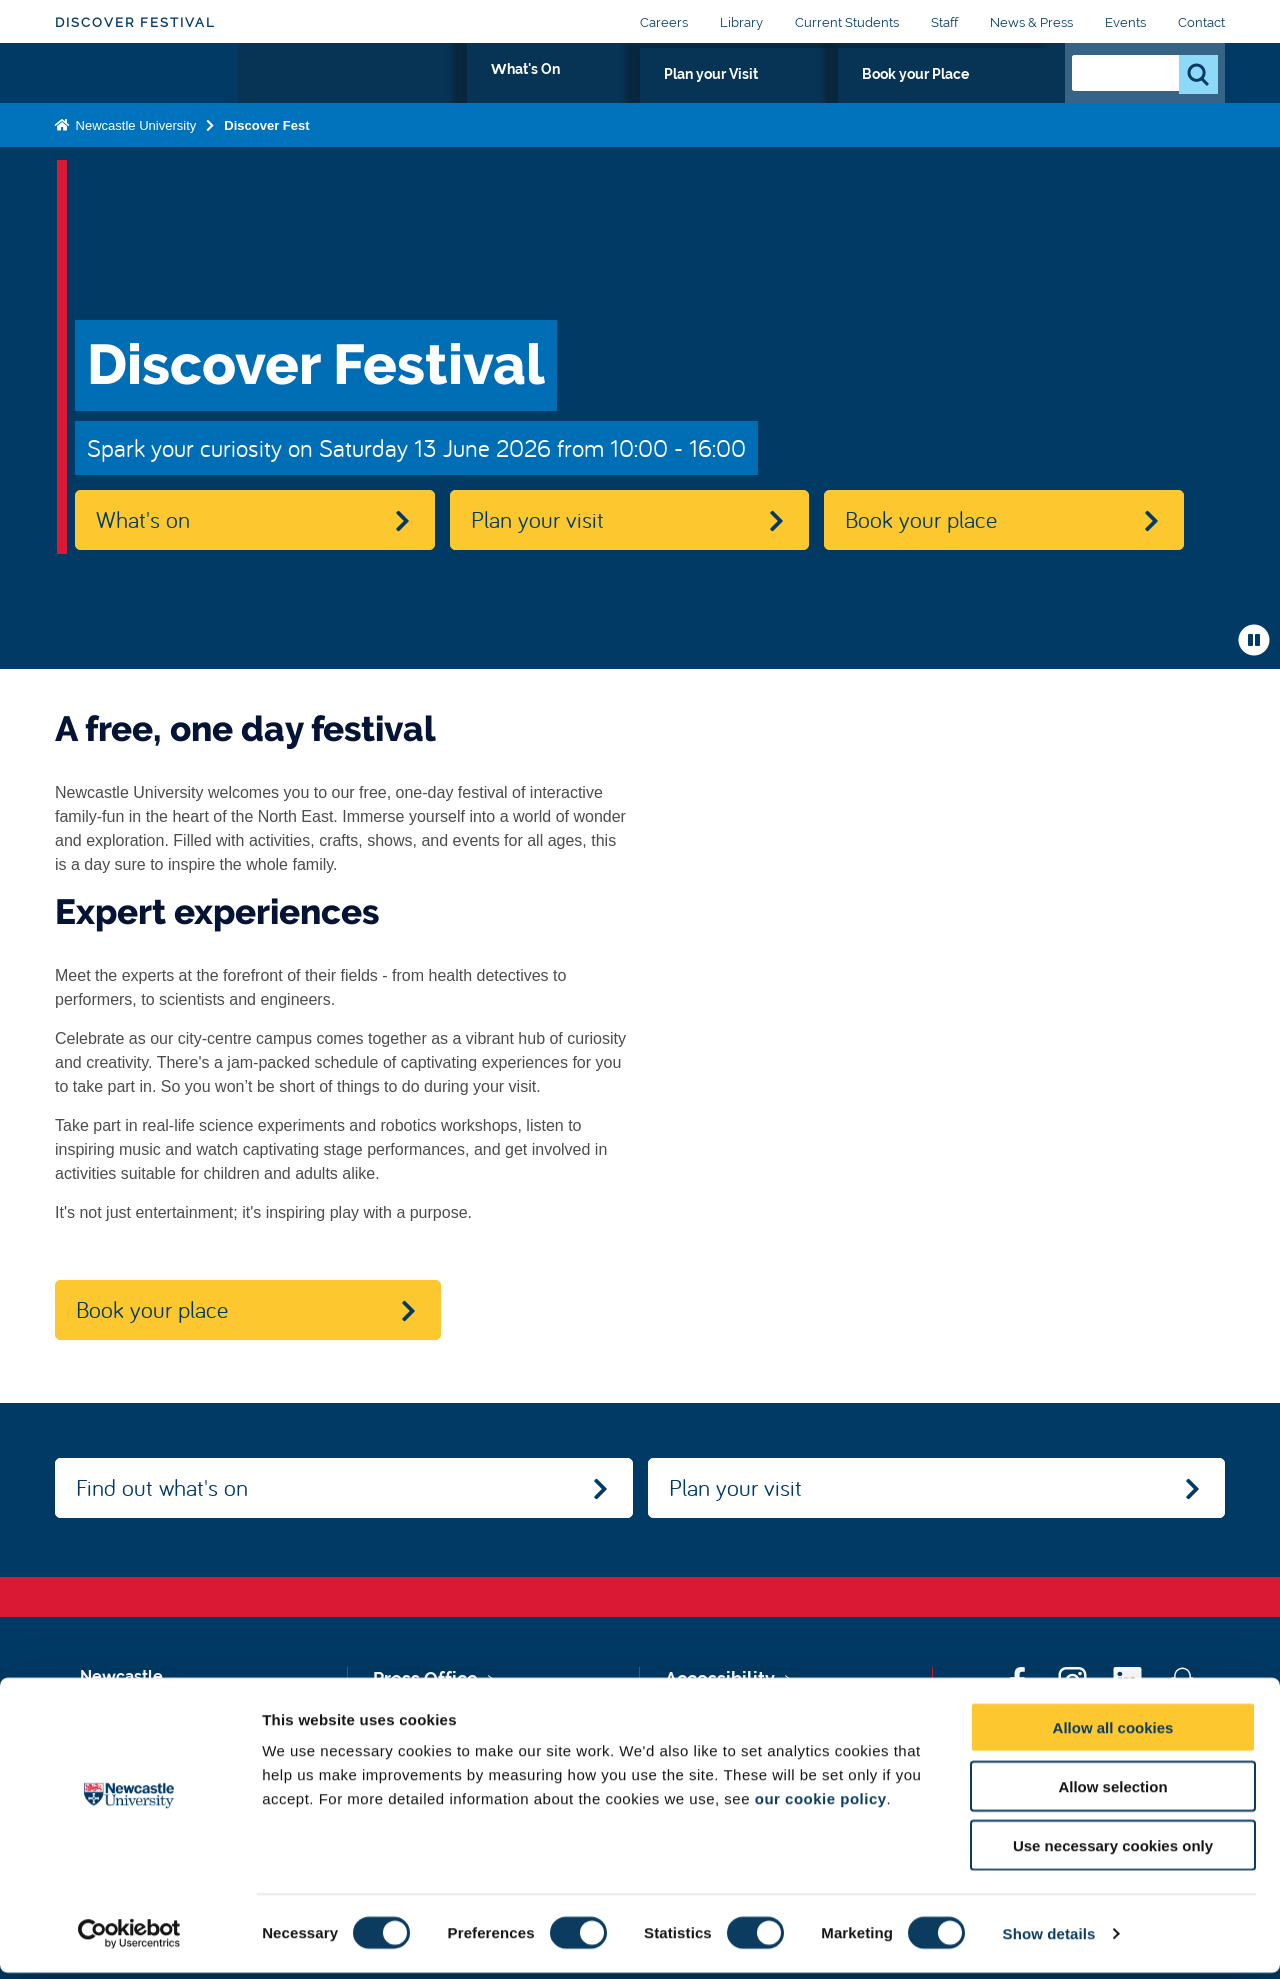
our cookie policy (821, 1804)
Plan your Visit (820, 97)
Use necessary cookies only (1113, 1851)
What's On (693, 97)
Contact (1201, 22)
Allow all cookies (1113, 1733)
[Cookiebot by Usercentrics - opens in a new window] (129, 1940)
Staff (944, 22)
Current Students (847, 22)
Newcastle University (134, 163)
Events (1125, 22)
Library (741, 22)
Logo (146, 92)
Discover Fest (266, 163)
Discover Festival (135, 22)
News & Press (1031, 22)
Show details (1049, 1939)
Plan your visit (537, 519)
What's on (143, 519)
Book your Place (970, 97)
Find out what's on (162, 1487)
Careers (664, 22)
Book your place (921, 519)
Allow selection (1112, 1792)
